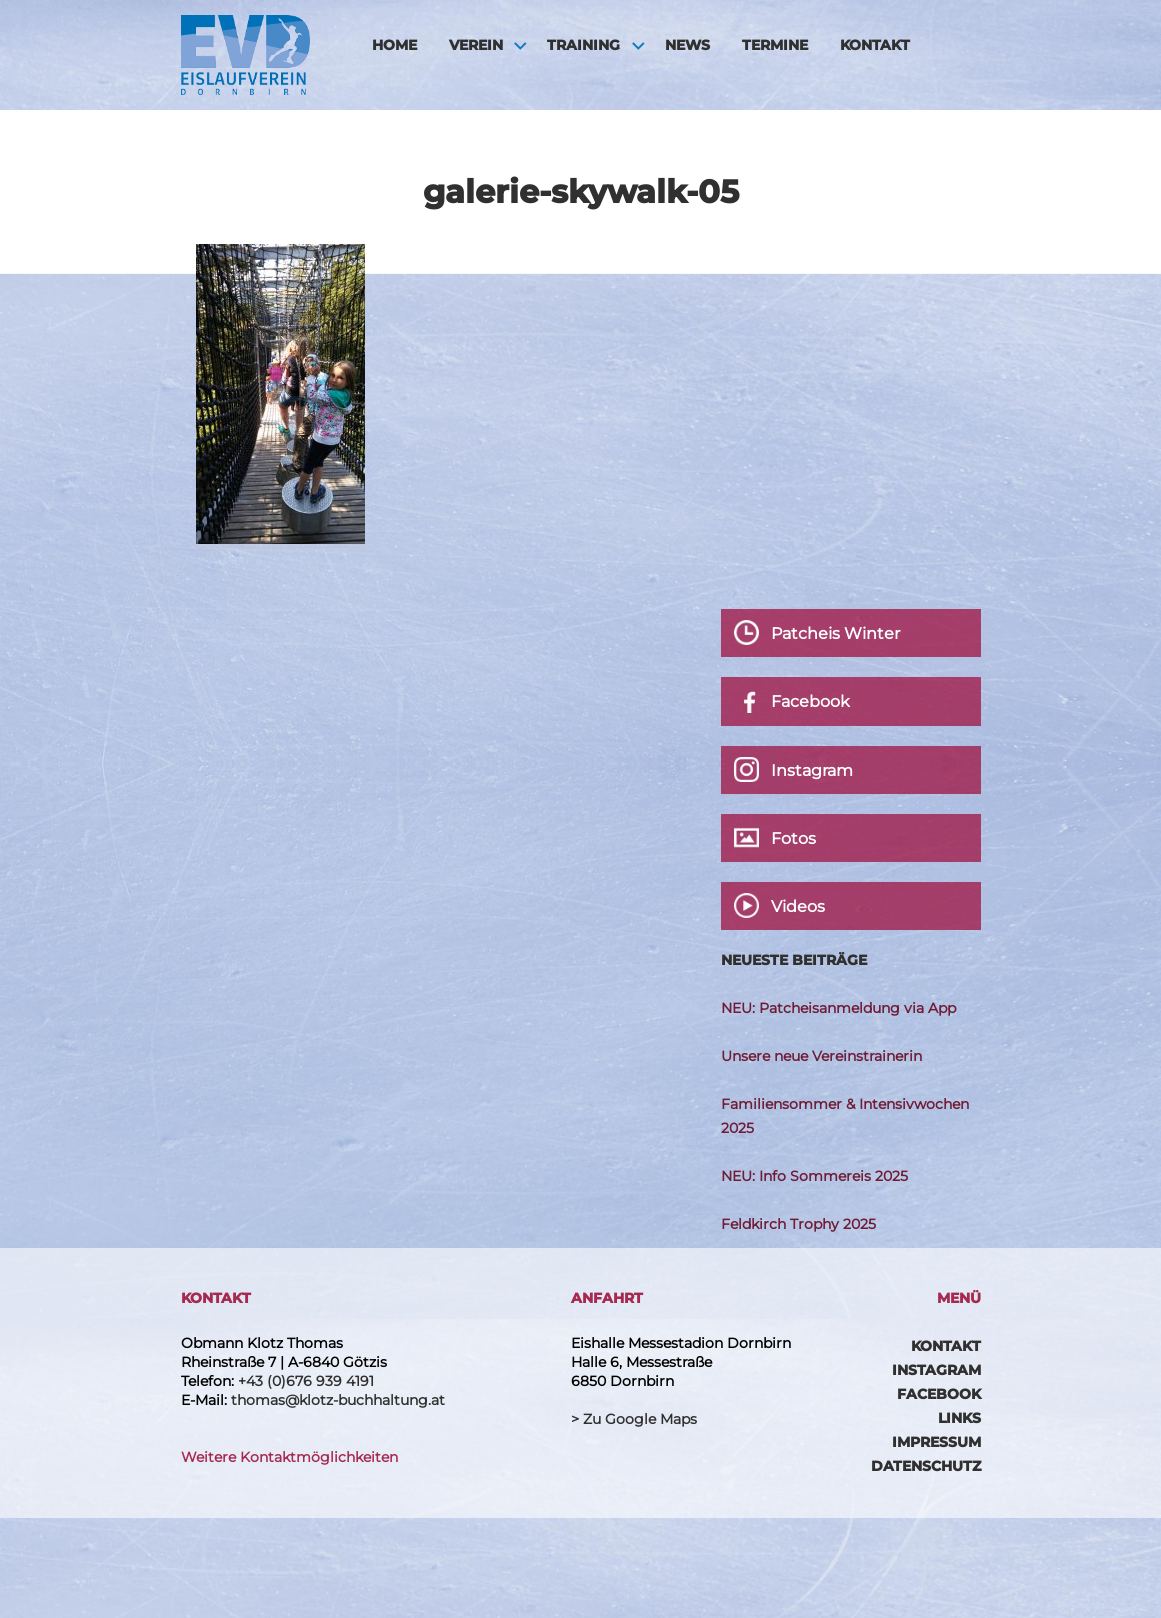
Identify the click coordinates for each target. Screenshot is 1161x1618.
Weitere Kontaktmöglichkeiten (289, 1457)
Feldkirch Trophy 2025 (798, 1224)
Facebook (939, 1394)
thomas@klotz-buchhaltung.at (338, 1400)
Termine (775, 45)
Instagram (936, 1370)
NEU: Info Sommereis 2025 (814, 1176)
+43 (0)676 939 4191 (306, 1381)
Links (959, 1418)
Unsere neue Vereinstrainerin (821, 1056)
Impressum (936, 1442)
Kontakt (875, 45)
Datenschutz (926, 1466)
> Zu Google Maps (634, 1419)
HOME (394, 45)
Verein (476, 45)
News (687, 45)
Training (583, 45)
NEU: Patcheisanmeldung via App (838, 1008)
